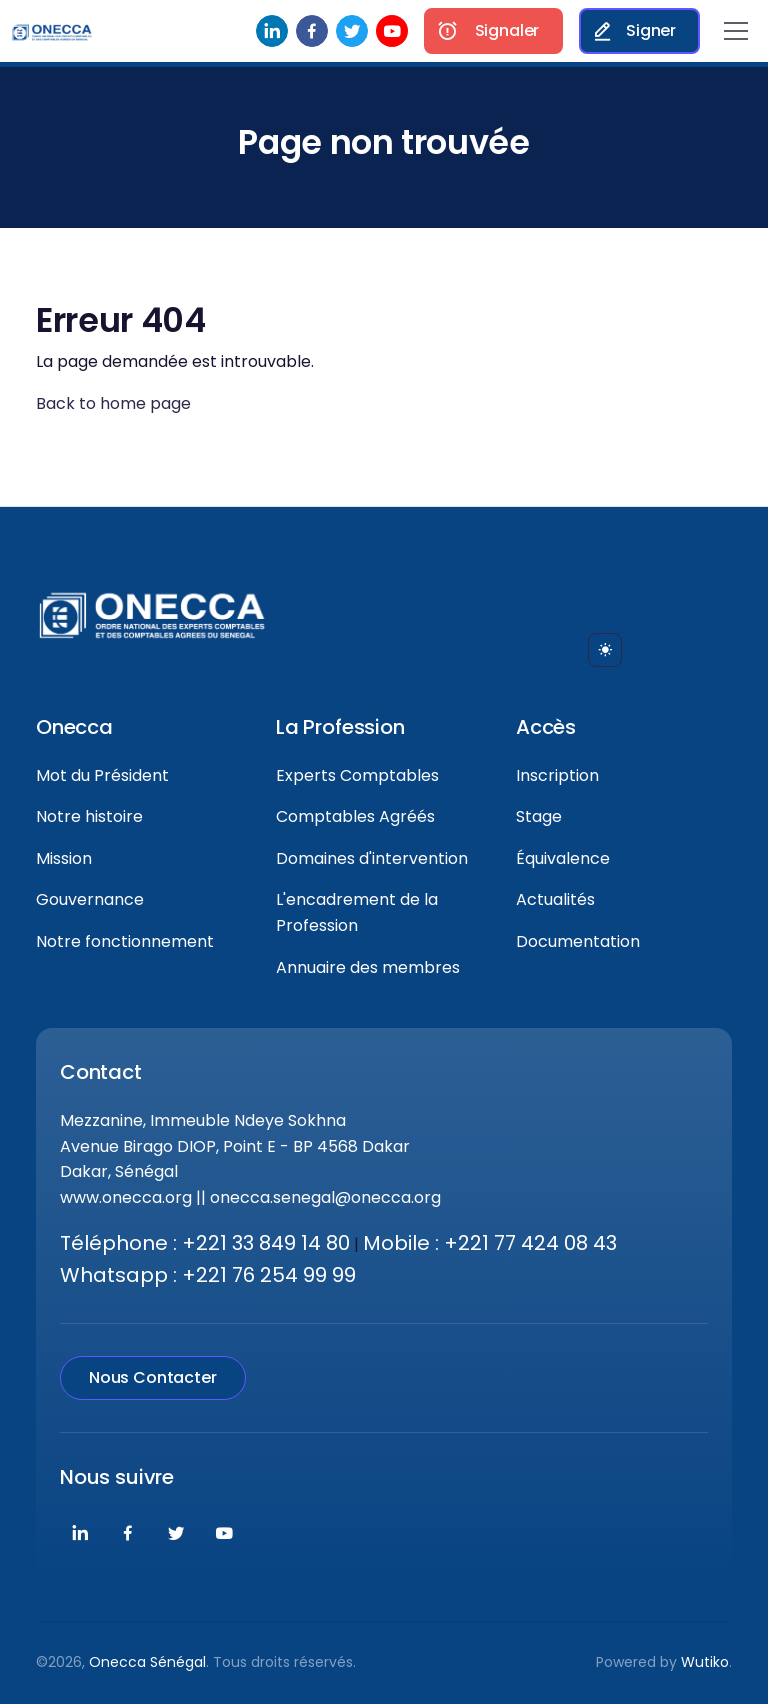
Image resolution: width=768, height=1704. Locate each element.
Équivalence (563, 858)
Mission (64, 858)
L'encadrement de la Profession (357, 912)
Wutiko (705, 1662)
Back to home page (113, 403)
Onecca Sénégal (147, 1662)
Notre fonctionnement (125, 941)
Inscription (557, 775)
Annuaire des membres (368, 967)
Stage (539, 816)
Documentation (578, 941)
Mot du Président (102, 775)
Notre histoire (89, 816)
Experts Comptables (357, 775)
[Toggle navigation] (736, 31)
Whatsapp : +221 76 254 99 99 (208, 1275)
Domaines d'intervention (372, 858)
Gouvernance (90, 899)
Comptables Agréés (355, 816)
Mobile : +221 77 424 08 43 (490, 1243)
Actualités (555, 899)
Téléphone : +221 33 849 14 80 (205, 1243)
